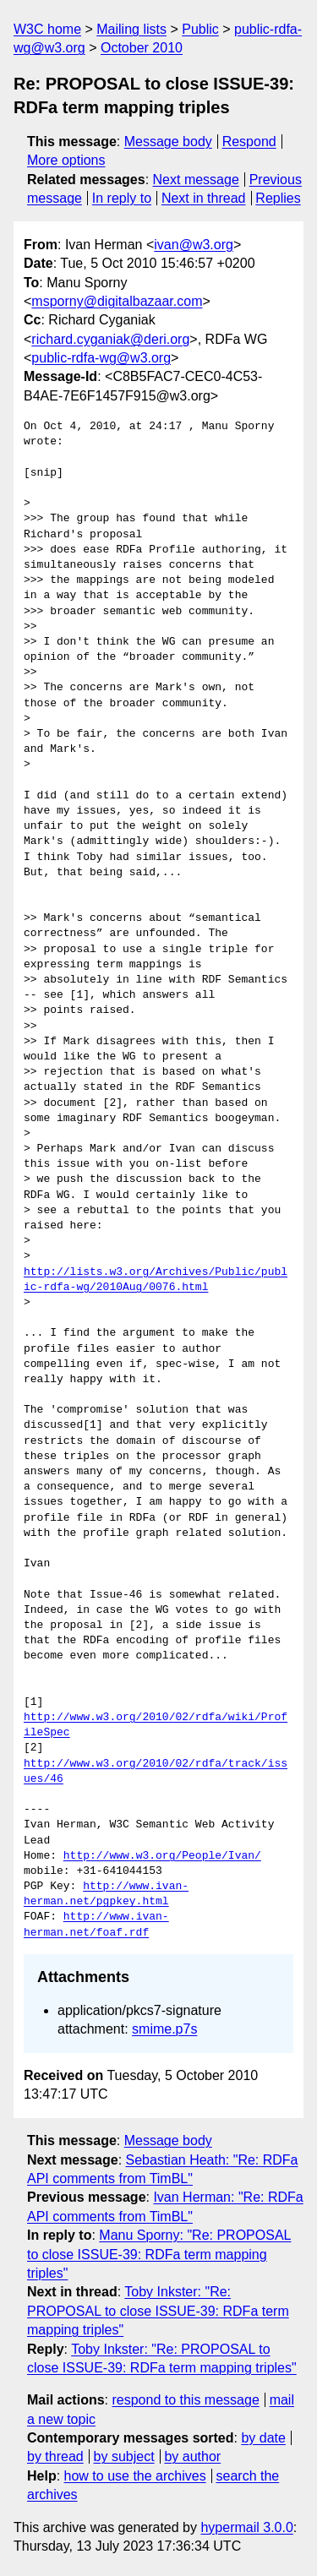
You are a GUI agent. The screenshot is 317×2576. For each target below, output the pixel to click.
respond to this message (185, 2400)
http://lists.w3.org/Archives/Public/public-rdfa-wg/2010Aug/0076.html (155, 1280)
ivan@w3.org (193, 244)
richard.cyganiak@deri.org (110, 339)
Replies (277, 198)
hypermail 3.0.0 (246, 2527)
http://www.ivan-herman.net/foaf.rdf (96, 1924)
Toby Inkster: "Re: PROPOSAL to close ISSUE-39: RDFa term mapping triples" (158, 2311)
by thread (55, 2456)
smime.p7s (164, 2029)
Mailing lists (131, 29)
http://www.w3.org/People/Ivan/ (162, 1856)
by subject (124, 2456)
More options (66, 160)
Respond (249, 141)
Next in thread (203, 198)
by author (192, 2456)
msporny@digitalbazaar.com (116, 301)
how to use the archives (135, 2476)
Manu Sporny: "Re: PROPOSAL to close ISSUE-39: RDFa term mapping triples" (159, 2254)
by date (263, 2438)
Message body (168, 141)
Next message (196, 179)
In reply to (121, 198)
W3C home (47, 29)
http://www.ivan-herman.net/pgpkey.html (106, 1894)
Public (200, 29)
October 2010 (142, 48)
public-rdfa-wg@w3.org (101, 358)
